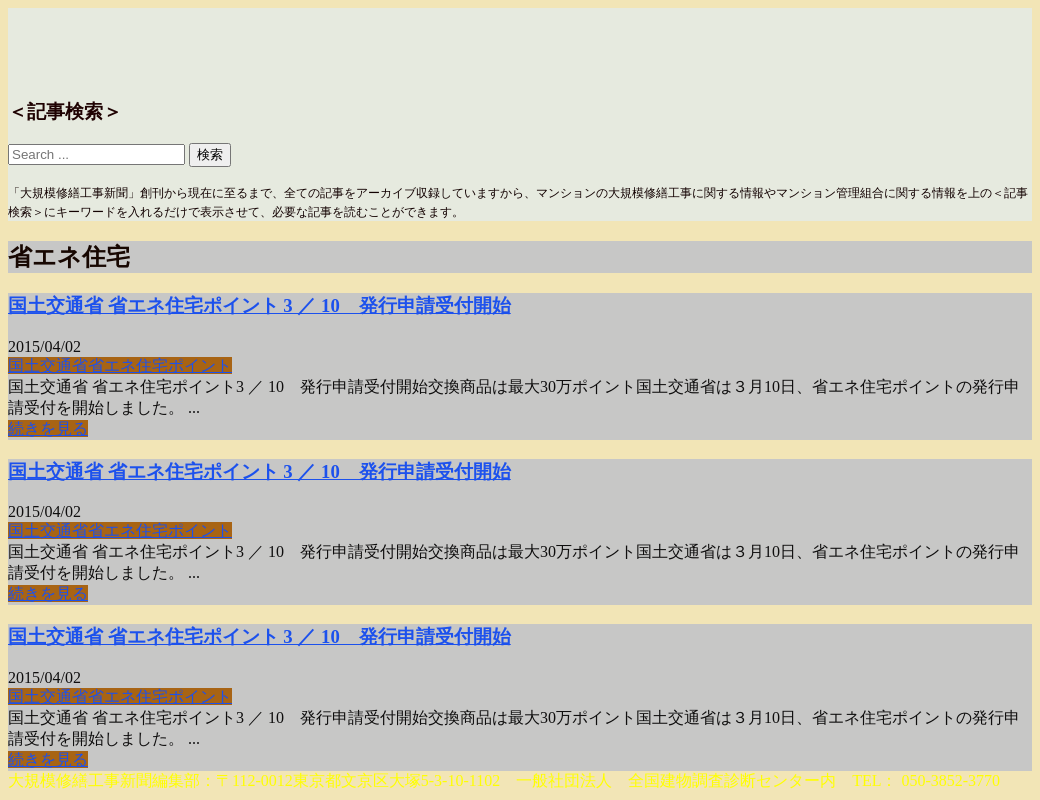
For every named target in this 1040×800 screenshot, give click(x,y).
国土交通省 (48, 365)
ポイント (200, 365)
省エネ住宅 (128, 365)
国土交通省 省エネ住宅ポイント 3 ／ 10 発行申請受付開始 (259, 305)
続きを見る (48, 428)
